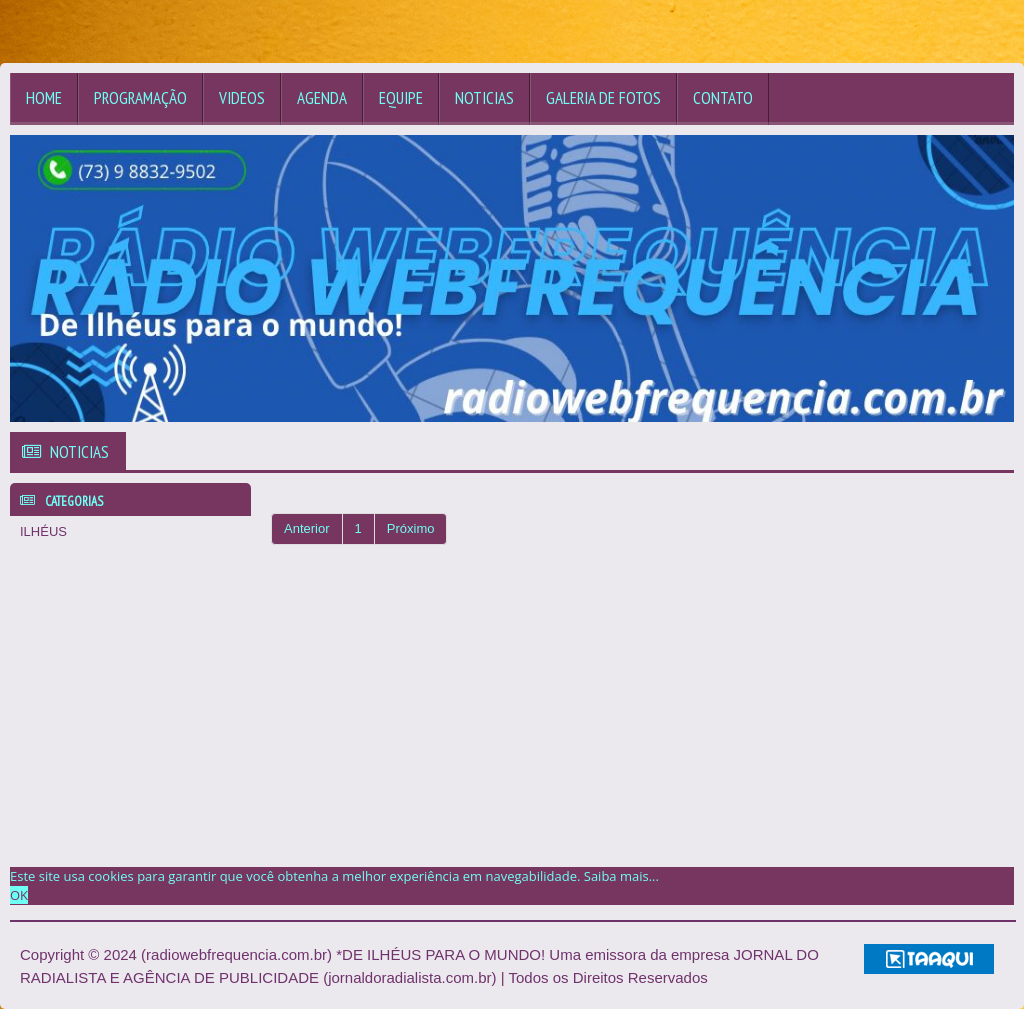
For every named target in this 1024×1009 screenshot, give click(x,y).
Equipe (401, 98)
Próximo (411, 528)
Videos (242, 98)
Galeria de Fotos (603, 98)
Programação (140, 98)
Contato (723, 98)
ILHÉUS (43, 531)
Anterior (307, 528)
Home (44, 98)
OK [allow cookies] (19, 895)
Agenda (322, 98)
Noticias (484, 98)
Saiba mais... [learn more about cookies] (621, 876)
